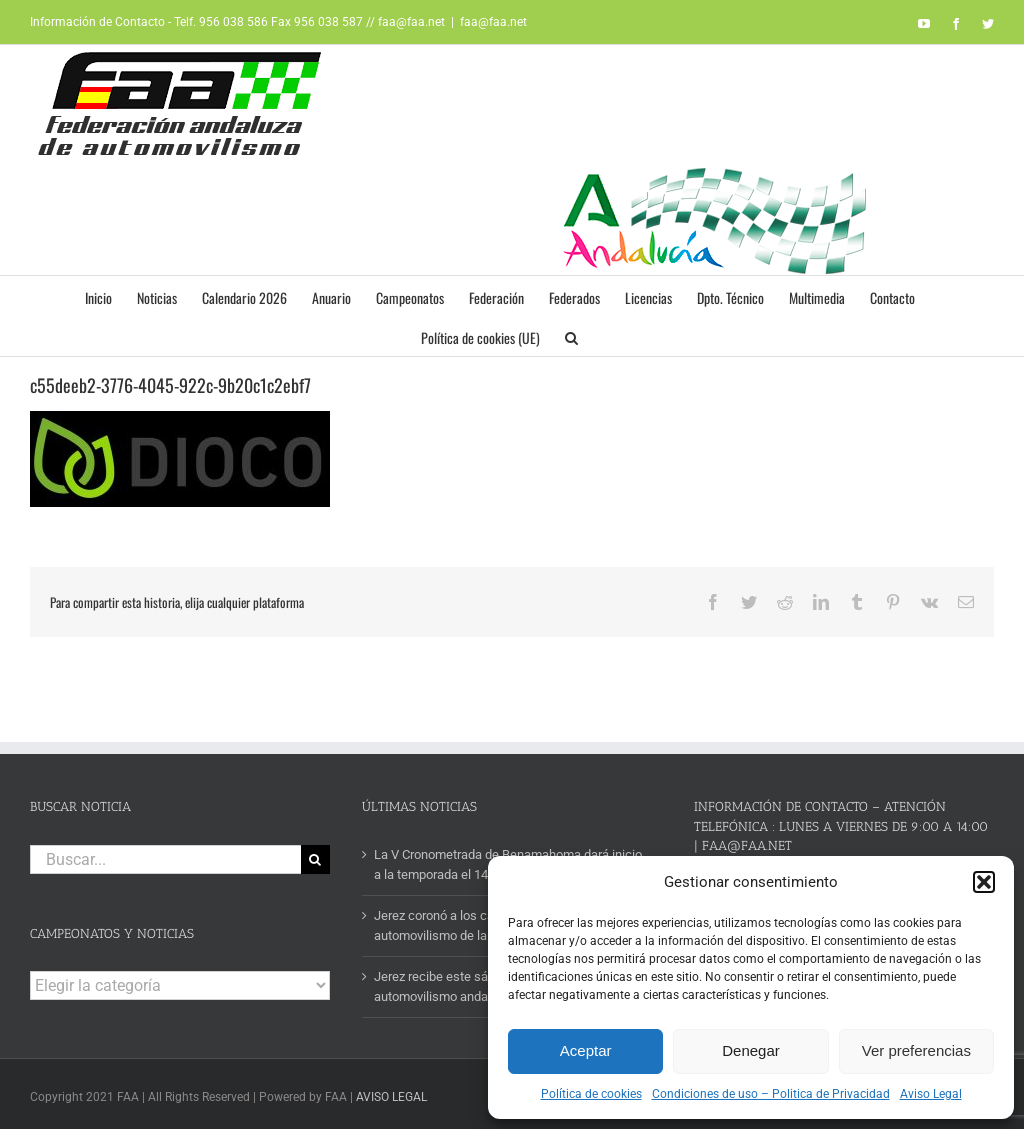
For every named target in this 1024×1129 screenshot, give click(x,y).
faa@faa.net (493, 22)
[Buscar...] (165, 859)
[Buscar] (315, 859)
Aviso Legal (931, 1094)
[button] (984, 882)
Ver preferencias (916, 1050)
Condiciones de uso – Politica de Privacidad (771, 1094)
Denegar (751, 1050)
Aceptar (586, 1050)
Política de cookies (591, 1094)
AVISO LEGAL (391, 1097)
